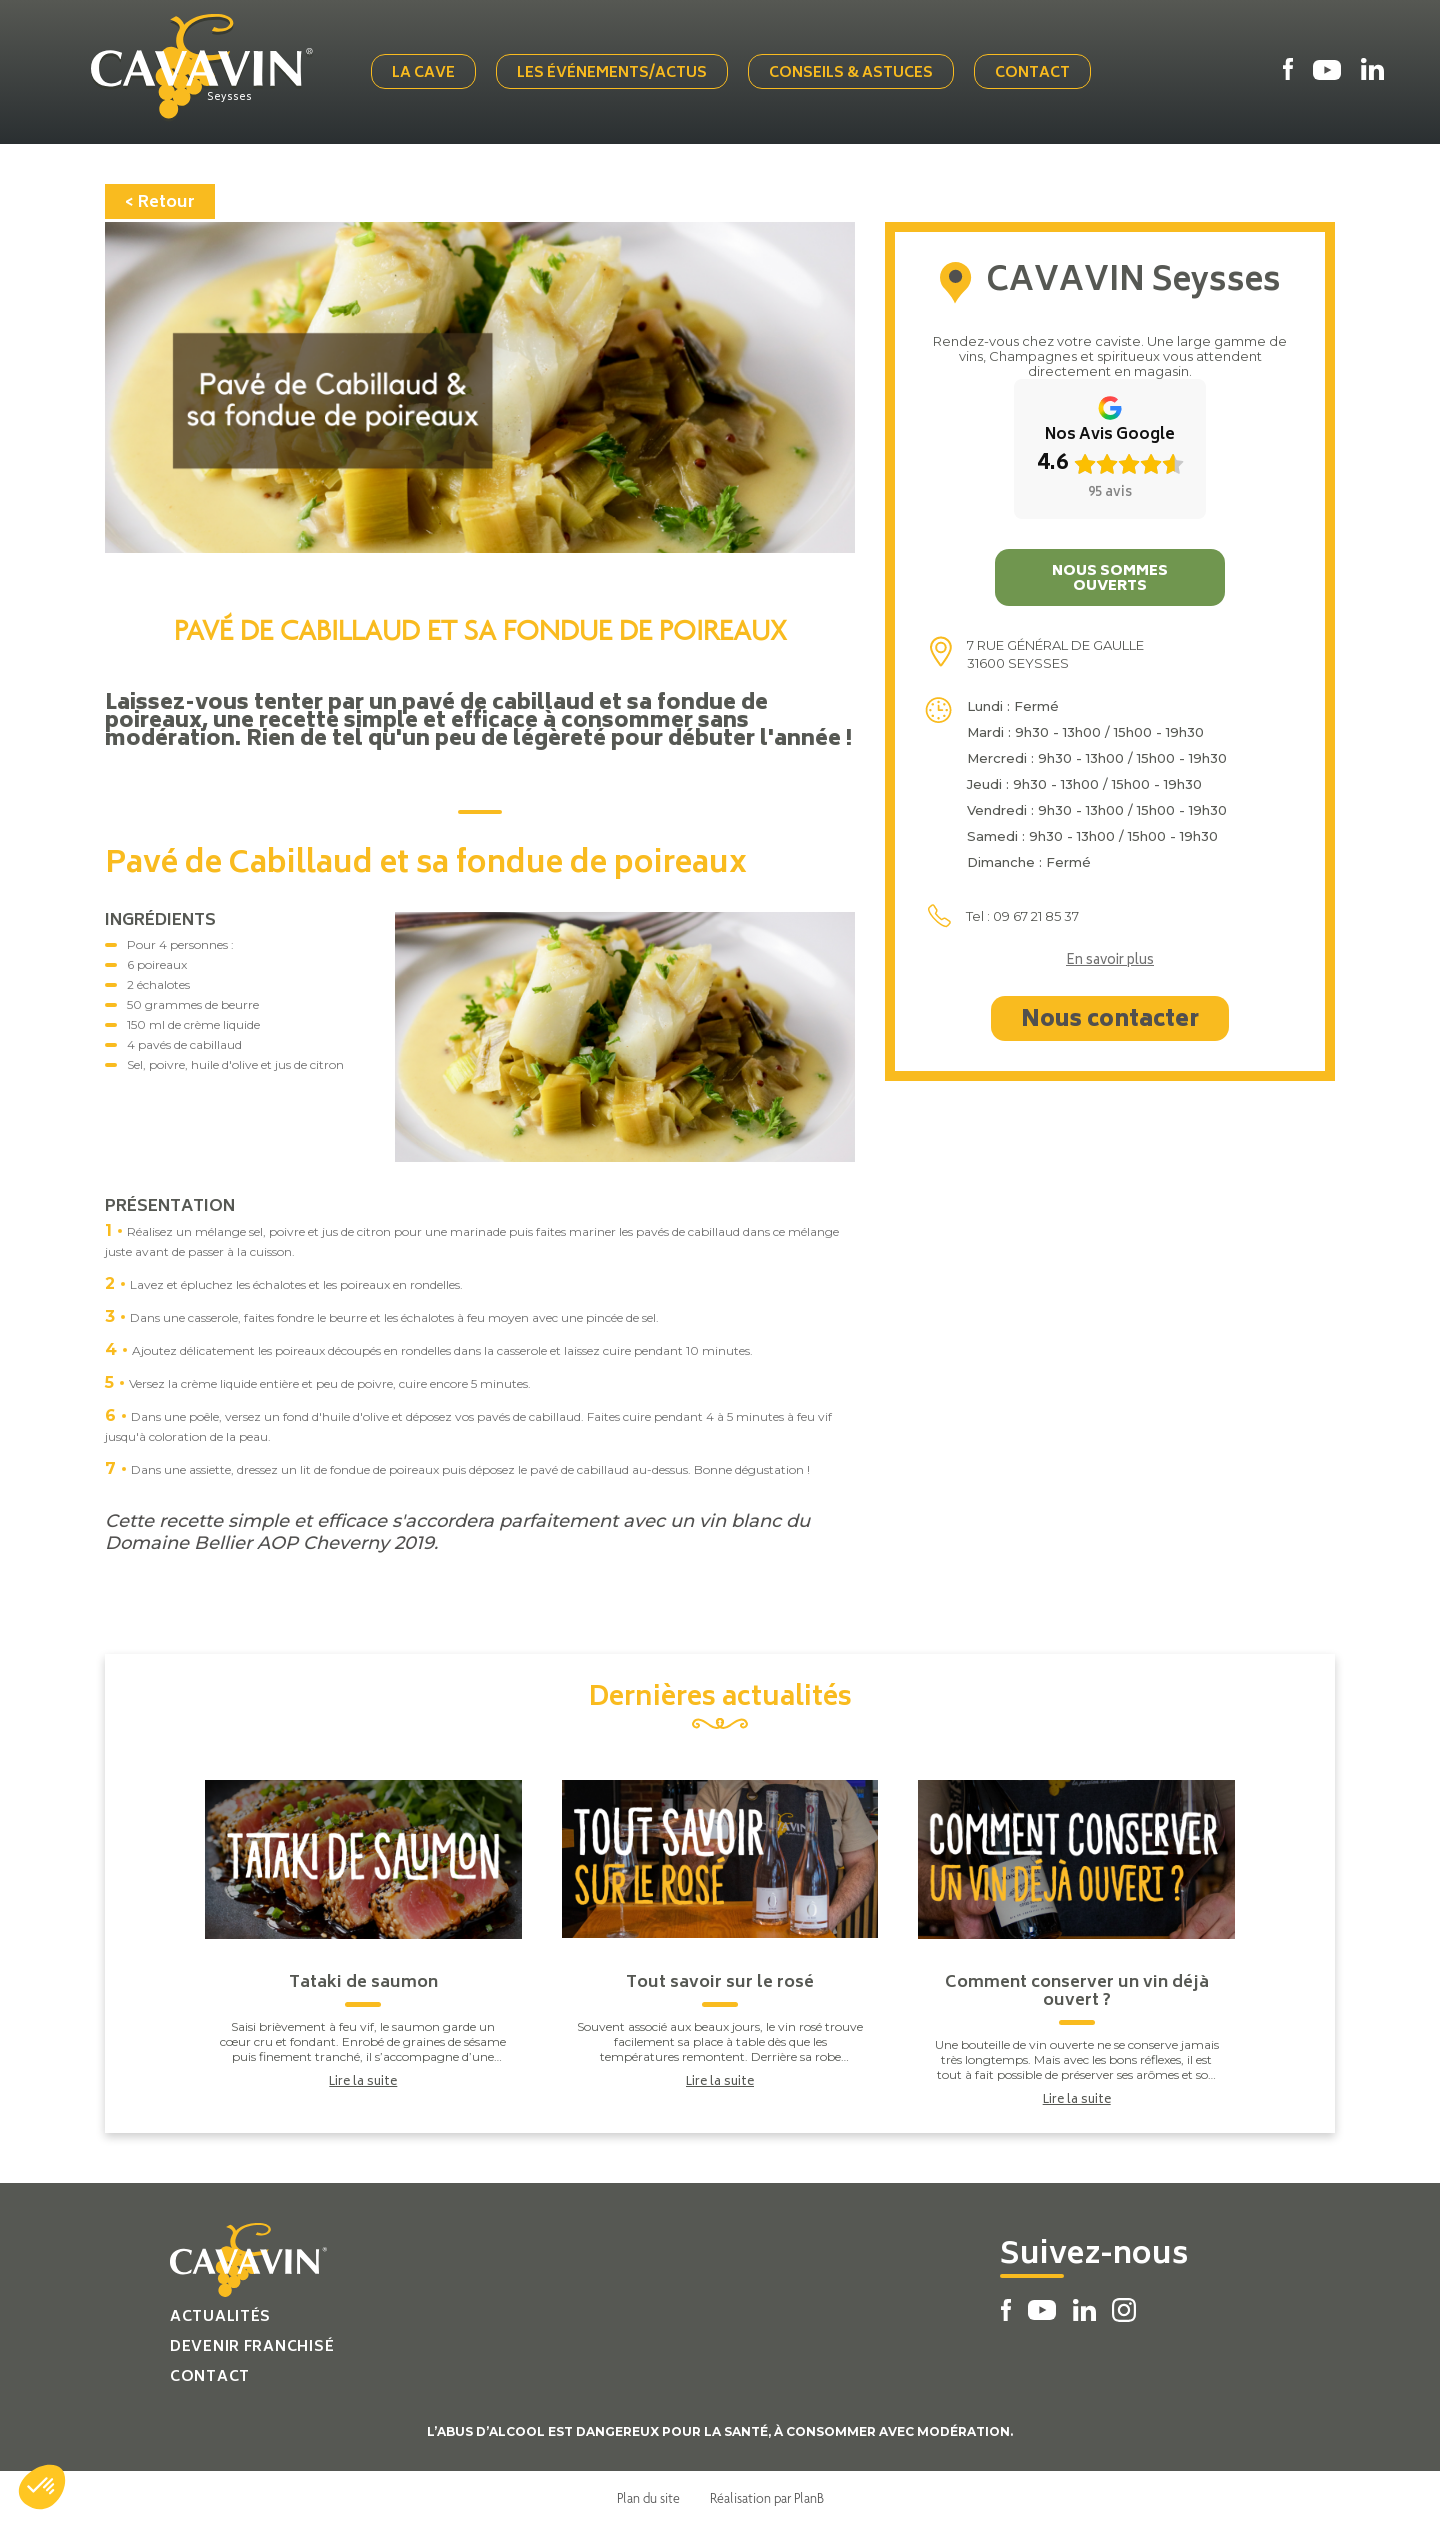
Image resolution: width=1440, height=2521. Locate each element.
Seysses (237, 97)
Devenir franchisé (252, 2343)
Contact (1036, 72)
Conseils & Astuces (855, 72)
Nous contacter (1110, 1017)
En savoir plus (1110, 958)
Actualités (220, 2313)
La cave (427, 72)
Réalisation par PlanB (767, 2494)
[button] (42, 2487)
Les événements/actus (616, 72)
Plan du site (648, 2494)
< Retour (160, 199)
